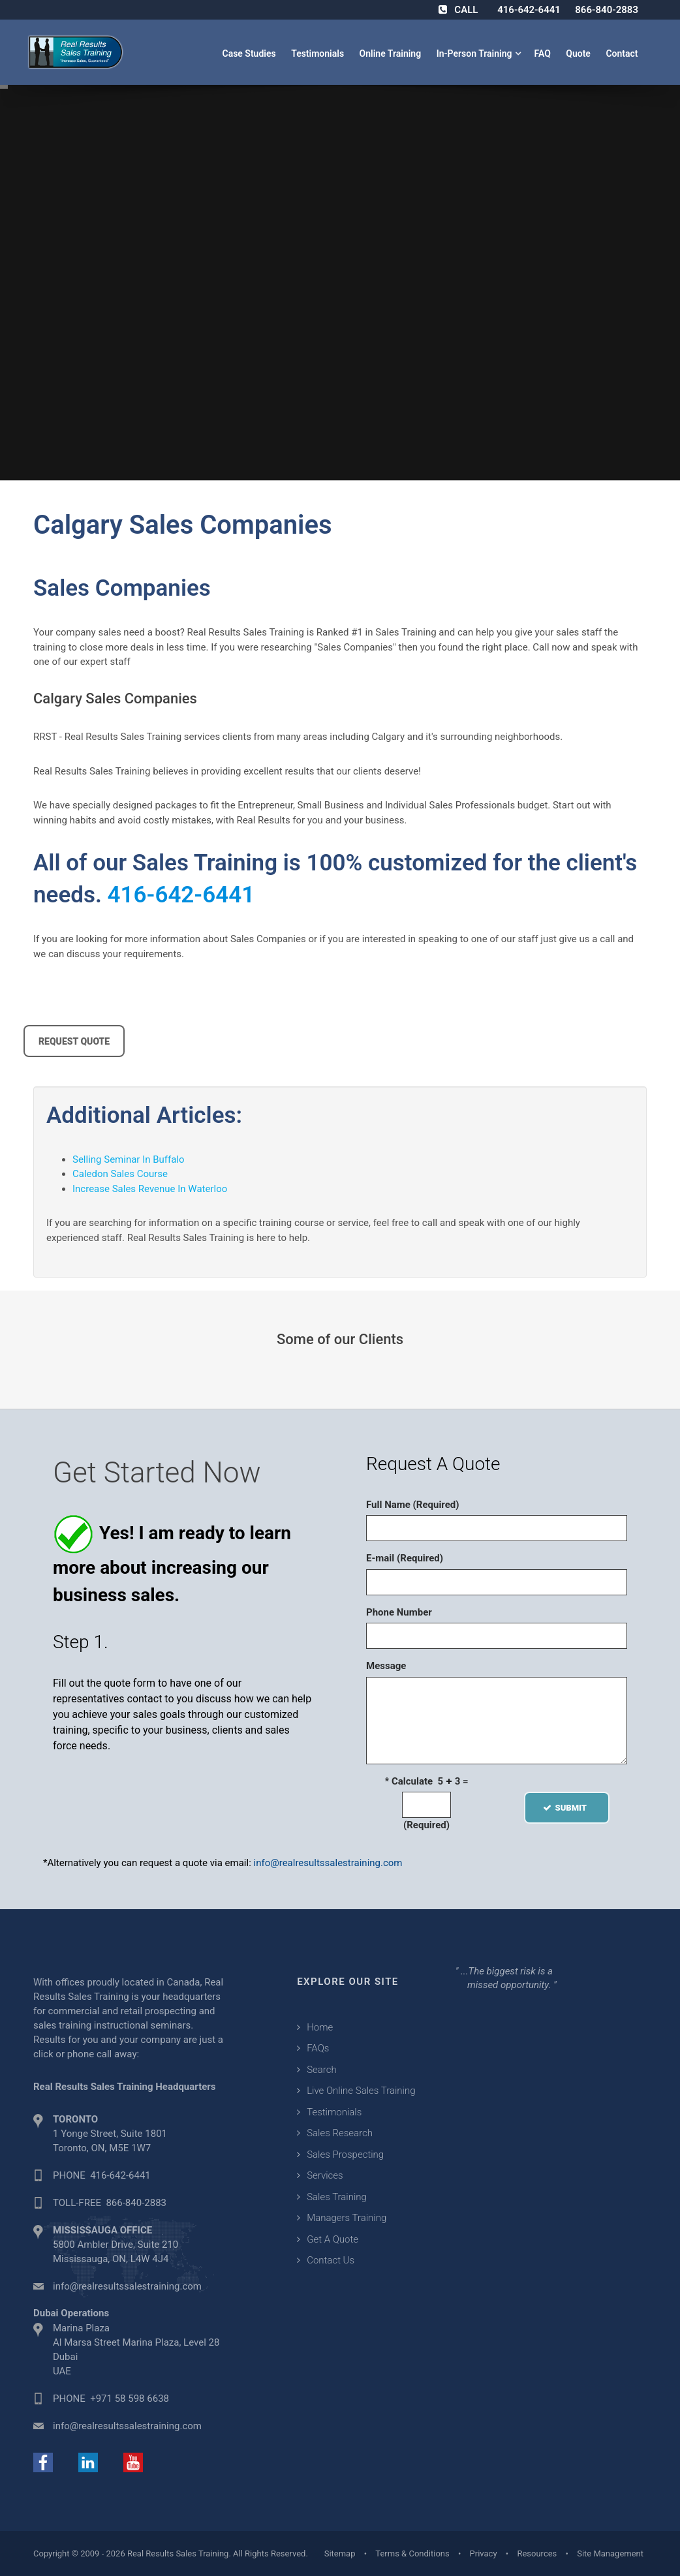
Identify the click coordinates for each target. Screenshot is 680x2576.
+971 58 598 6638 (129, 2398)
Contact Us (330, 2260)
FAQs (318, 2048)
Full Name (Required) (412, 1504)
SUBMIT (566, 1808)
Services (325, 2175)
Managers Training (346, 2218)
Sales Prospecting (345, 2154)
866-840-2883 (606, 10)
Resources (537, 2553)
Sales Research (340, 2133)
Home (320, 2027)
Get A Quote (332, 2239)
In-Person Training (477, 53)
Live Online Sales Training (361, 2090)
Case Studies (250, 53)
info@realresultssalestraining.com (328, 1863)
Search (322, 2070)
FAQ (543, 53)
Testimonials (318, 53)
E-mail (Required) (404, 1558)
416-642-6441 (529, 10)
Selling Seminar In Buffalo (128, 1159)
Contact (623, 53)
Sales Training (337, 2197)
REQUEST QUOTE (74, 1041)
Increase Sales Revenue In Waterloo (149, 1189)
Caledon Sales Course (120, 1174)
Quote (579, 53)
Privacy (483, 2553)
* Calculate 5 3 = (426, 1781)
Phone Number (399, 1612)
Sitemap (340, 2553)
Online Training (392, 53)
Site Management (610, 2553)
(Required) (426, 1825)
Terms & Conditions (412, 2553)
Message (386, 1666)
